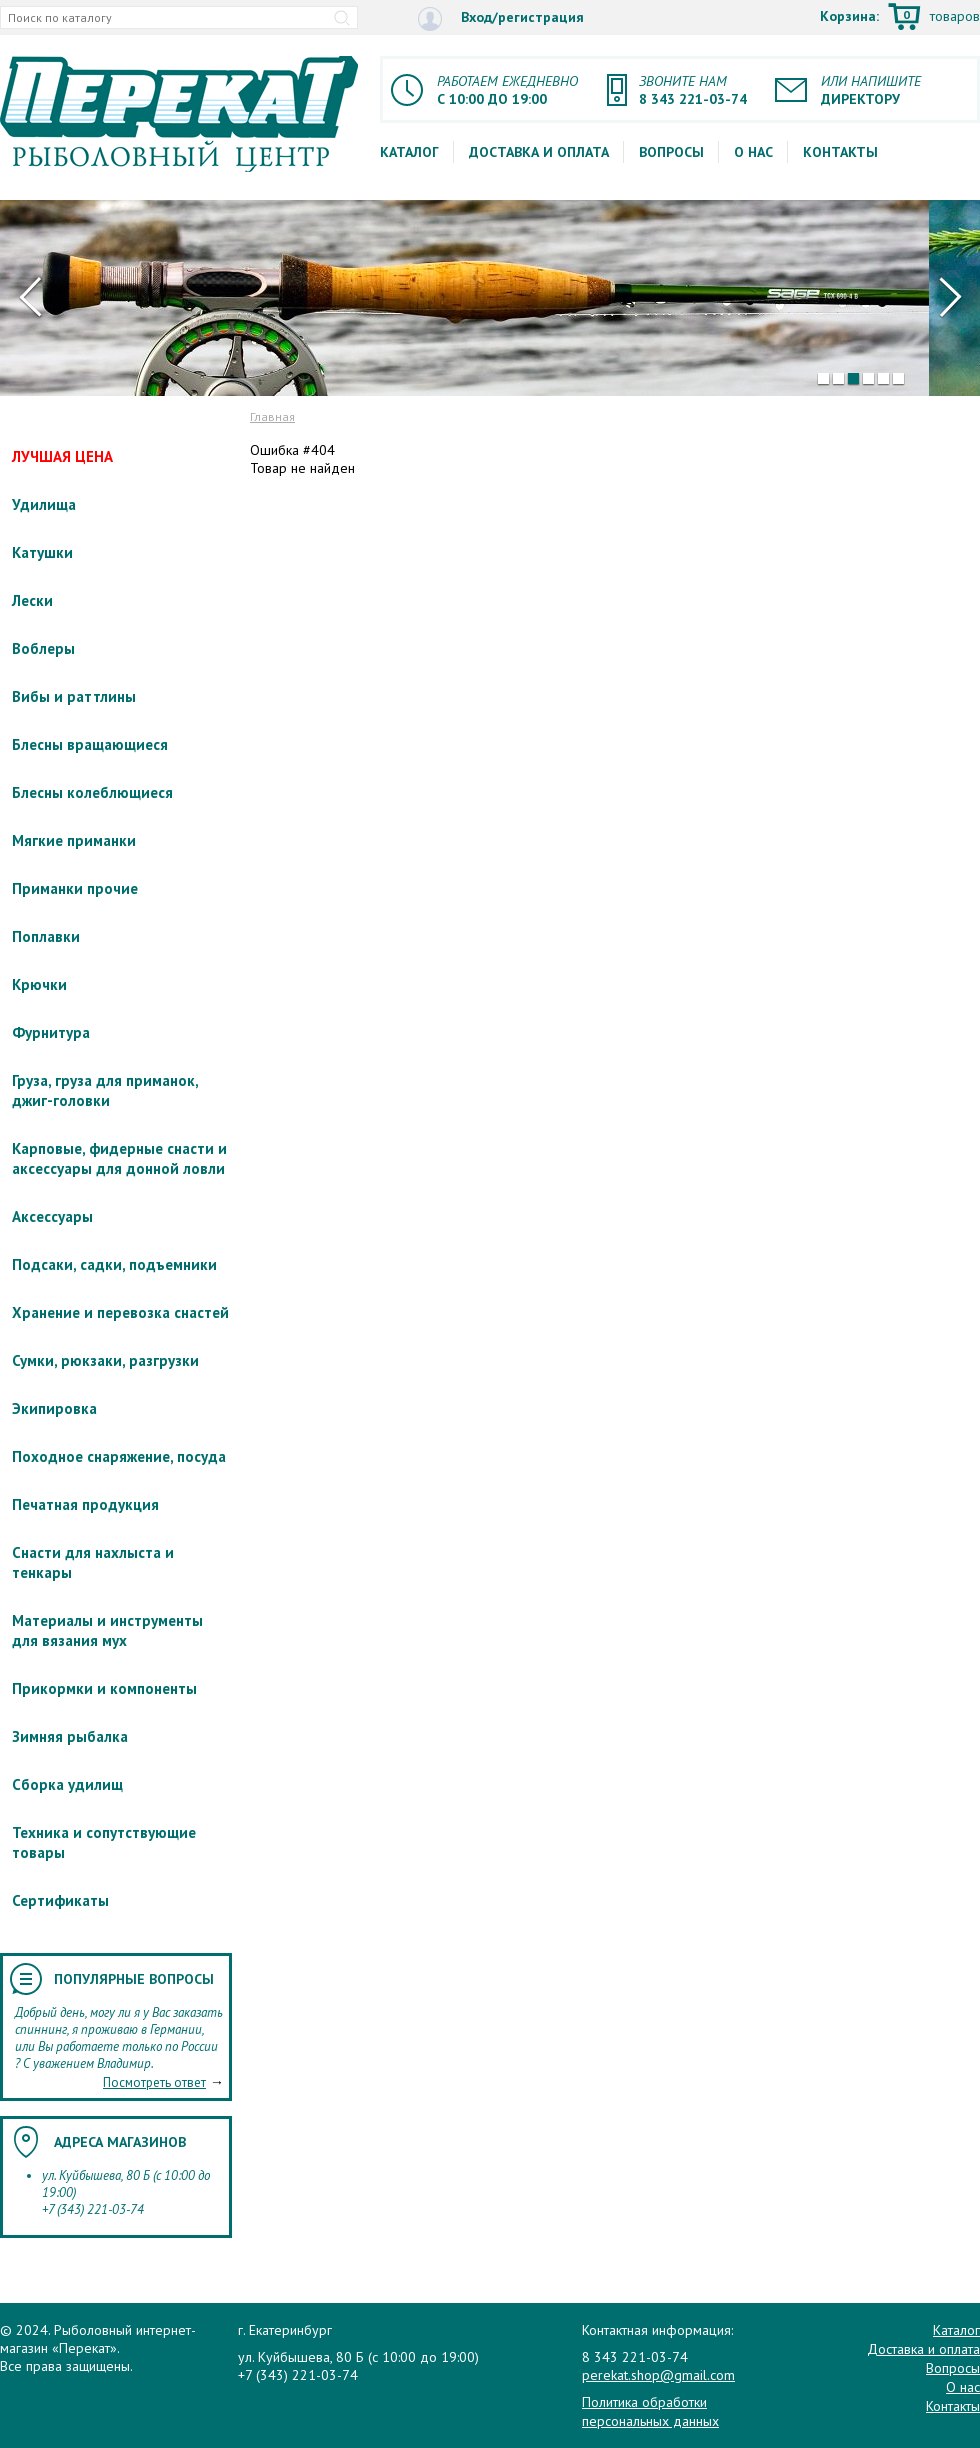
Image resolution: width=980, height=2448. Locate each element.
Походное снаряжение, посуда (119, 1456)
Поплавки (46, 936)
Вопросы (671, 152)
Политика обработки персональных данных (650, 2411)
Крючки (39, 984)
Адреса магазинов (120, 2142)
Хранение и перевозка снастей (120, 1312)
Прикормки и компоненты (104, 1688)
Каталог (409, 152)
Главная (272, 416)
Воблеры (43, 648)
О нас (753, 152)
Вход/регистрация (501, 18)
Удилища (44, 504)
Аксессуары (52, 1216)
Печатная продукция (85, 1504)
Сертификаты (60, 1900)
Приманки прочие (75, 888)
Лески (32, 600)
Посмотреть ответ (154, 2082)
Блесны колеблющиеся (92, 792)
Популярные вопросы (134, 1979)
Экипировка (54, 1408)
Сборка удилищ (67, 1784)
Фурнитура (51, 1032)
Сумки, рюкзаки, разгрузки (105, 1360)
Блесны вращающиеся (90, 744)
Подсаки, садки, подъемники (114, 1264)
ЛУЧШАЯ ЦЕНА (62, 456)
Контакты (840, 152)
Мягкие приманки (74, 840)
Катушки (42, 552)
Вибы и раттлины (74, 696)
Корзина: (900, 18)
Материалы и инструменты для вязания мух (107, 1630)
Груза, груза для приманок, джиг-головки (105, 1090)
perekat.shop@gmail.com (658, 2375)
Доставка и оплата (539, 152)
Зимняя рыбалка (70, 1736)
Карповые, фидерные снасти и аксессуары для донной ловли (119, 1158)
